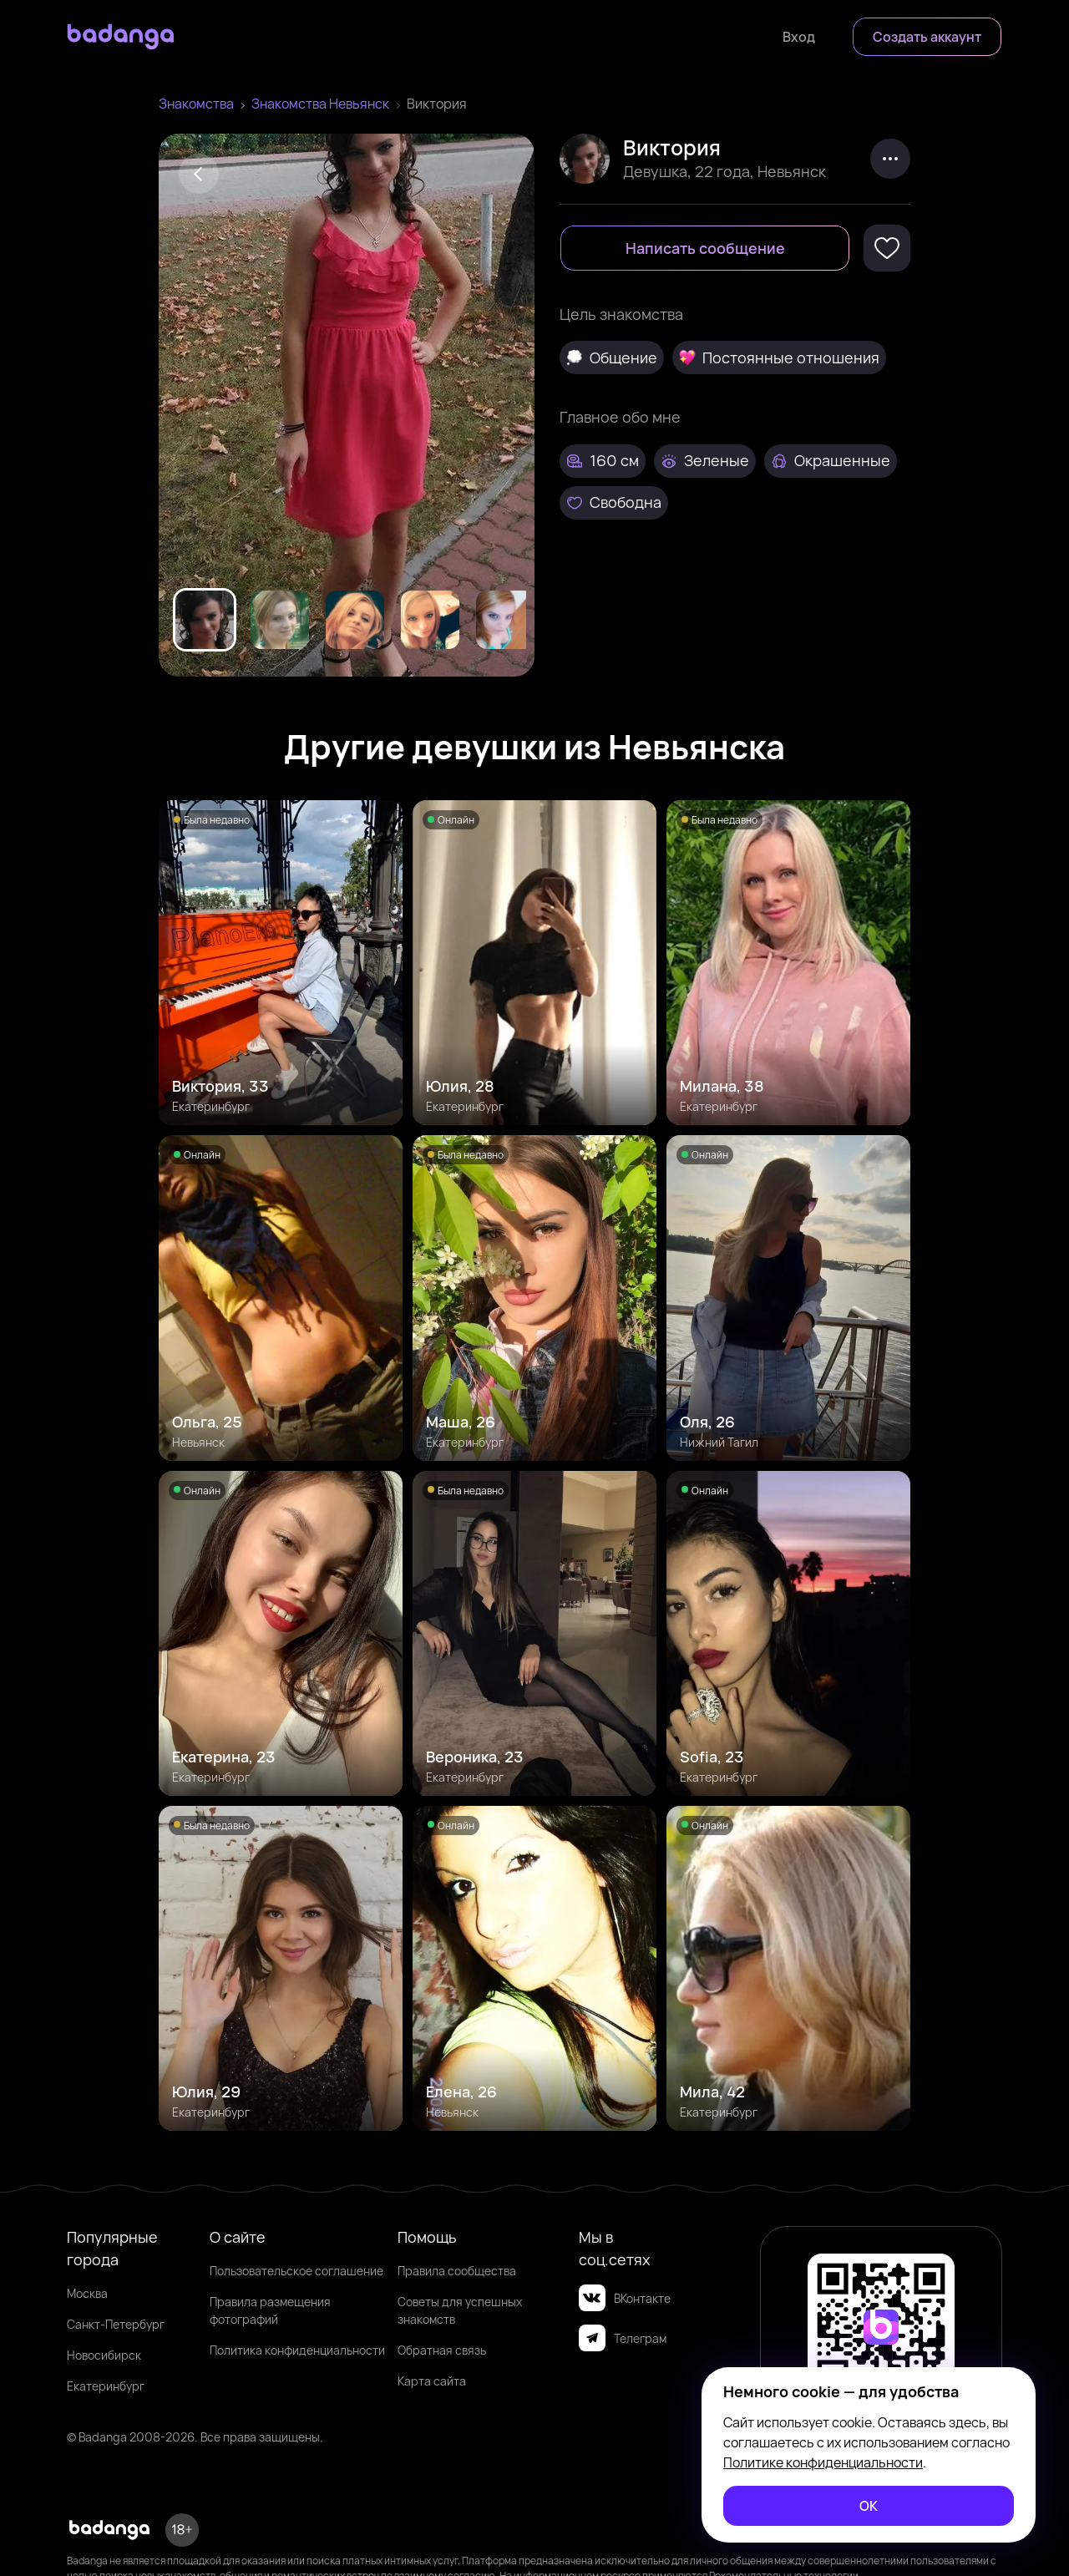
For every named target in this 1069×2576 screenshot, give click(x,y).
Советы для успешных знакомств (460, 2310)
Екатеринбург (105, 2386)
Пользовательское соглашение (296, 2271)
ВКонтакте (625, 2297)
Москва (87, 2293)
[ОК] (868, 2506)
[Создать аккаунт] (927, 37)
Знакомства (196, 103)
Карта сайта (432, 2381)
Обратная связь (442, 2350)
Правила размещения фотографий (270, 2310)
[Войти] (798, 37)
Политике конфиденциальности (823, 2462)
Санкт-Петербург (116, 2324)
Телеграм (622, 2338)
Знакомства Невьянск (320, 103)
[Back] (199, 174)
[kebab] (890, 159)
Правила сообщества (457, 2271)
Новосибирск (104, 2355)
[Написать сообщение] (705, 248)
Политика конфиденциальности (297, 2350)
